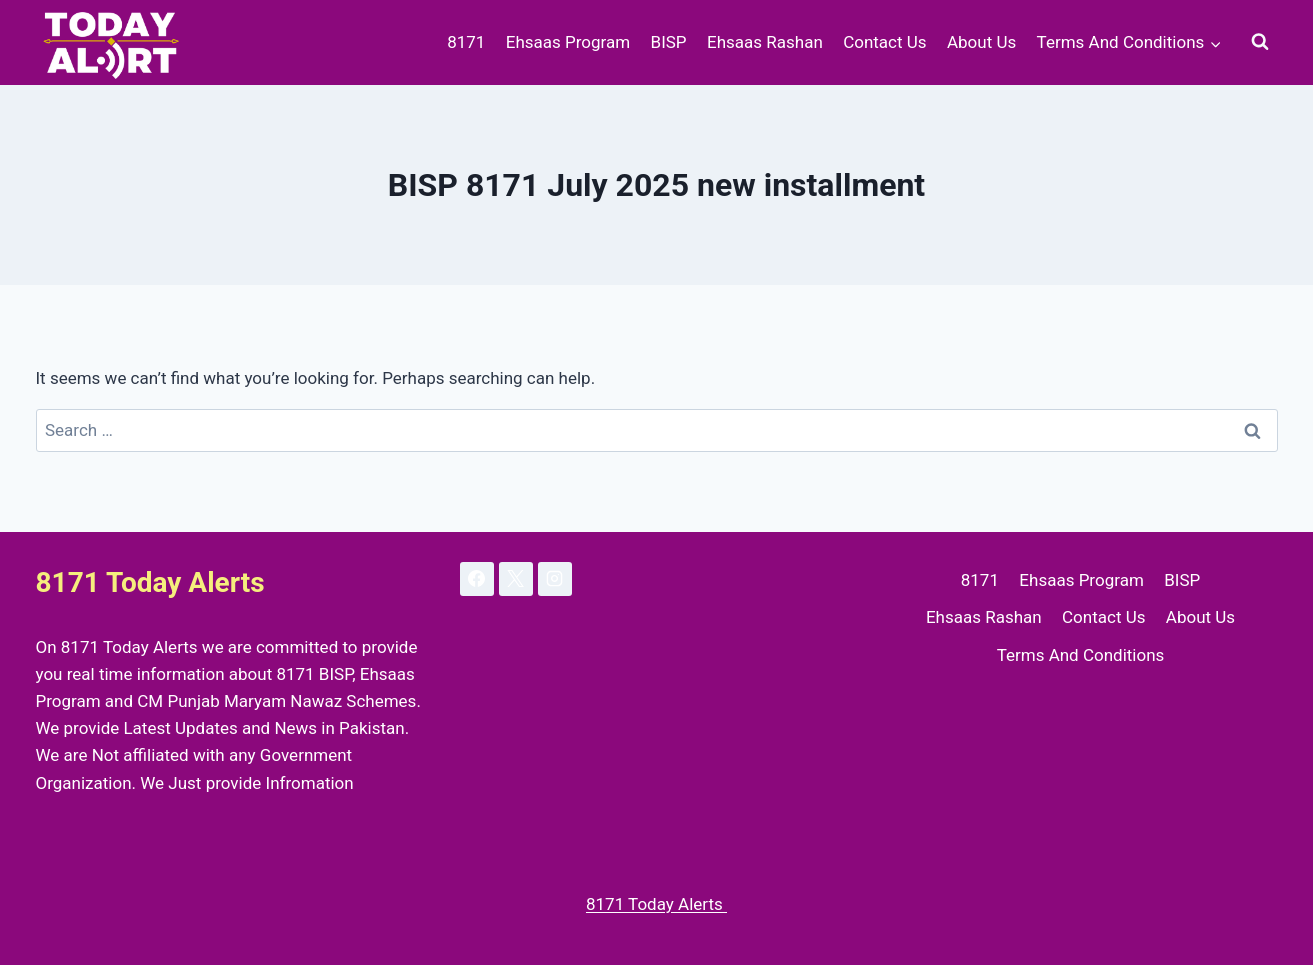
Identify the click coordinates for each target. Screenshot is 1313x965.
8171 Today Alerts (656, 904)
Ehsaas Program (568, 42)
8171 (466, 42)
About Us (981, 42)
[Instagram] (555, 579)
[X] (516, 579)
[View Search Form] (1260, 42)
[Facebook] (477, 579)
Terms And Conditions (1081, 655)
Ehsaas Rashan (765, 42)
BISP (669, 42)
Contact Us (884, 42)
